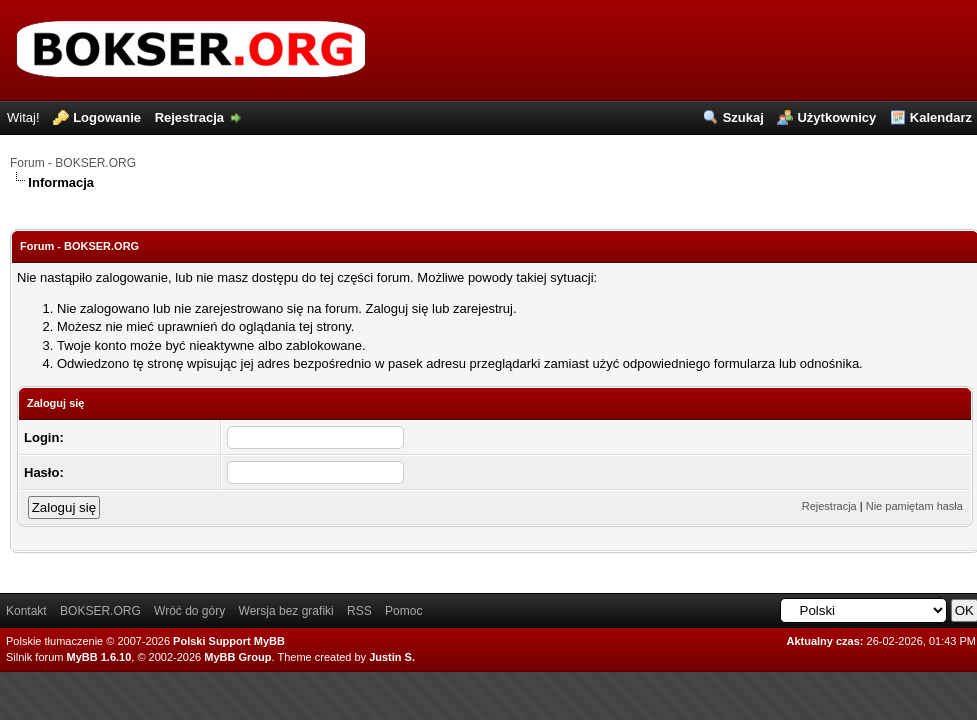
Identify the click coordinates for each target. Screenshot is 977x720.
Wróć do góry (189, 611)
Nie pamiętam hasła (914, 506)
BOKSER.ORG (100, 611)
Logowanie (107, 117)
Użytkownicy (836, 117)
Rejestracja (189, 117)
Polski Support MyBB (229, 641)
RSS (359, 611)
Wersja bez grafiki (286, 611)
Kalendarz (941, 117)
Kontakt (26, 611)
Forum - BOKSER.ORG (73, 163)
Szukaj (743, 117)
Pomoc (403, 611)
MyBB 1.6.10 (99, 657)
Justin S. (392, 657)
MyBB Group (237, 657)
